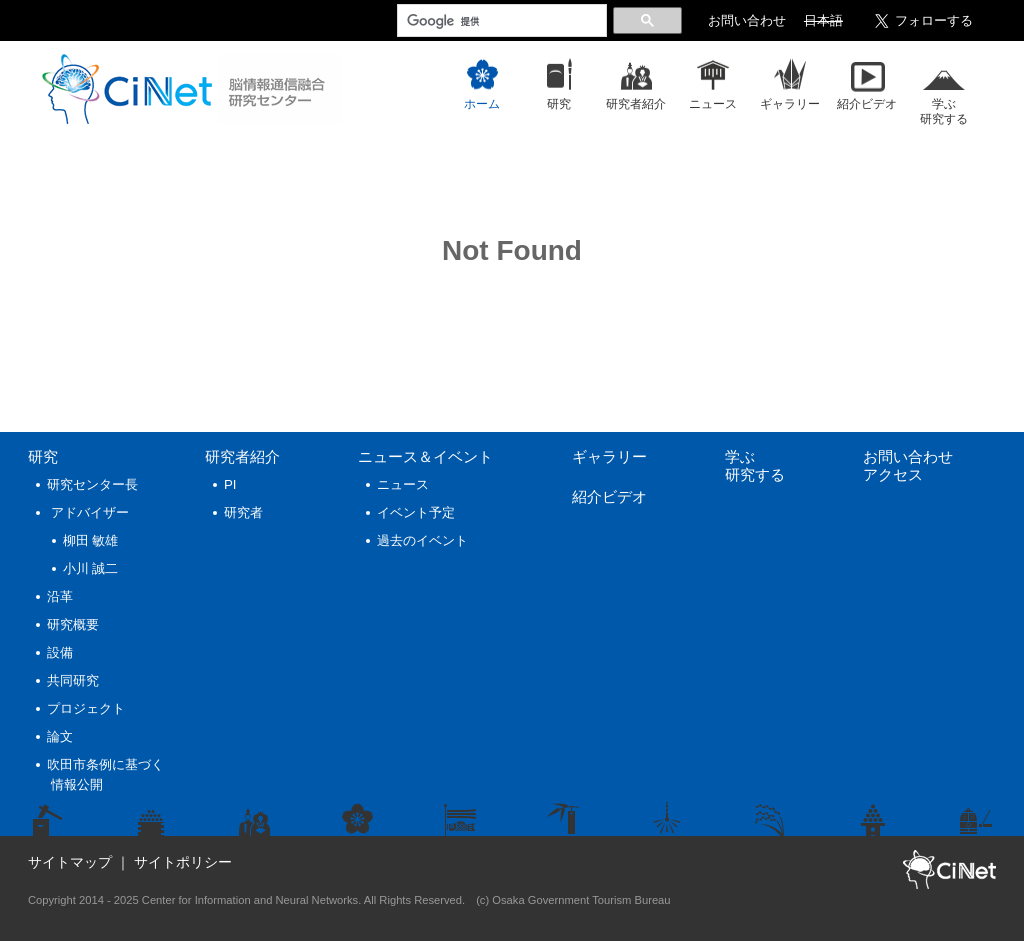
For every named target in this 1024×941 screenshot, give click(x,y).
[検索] (500, 21)
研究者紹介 (242, 456)
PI (230, 484)
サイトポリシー (183, 862)
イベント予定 (416, 512)
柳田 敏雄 (91, 540)
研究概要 (73, 624)
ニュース (425, 456)
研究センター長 (92, 484)
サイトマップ (70, 862)
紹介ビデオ (609, 496)
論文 (60, 736)
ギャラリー (609, 456)
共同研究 (73, 680)
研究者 (243, 512)
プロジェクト (86, 708)
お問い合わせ (747, 21)
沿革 (60, 596)
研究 (43, 456)
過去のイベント (422, 540)
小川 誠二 (91, 568)
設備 (60, 652)
